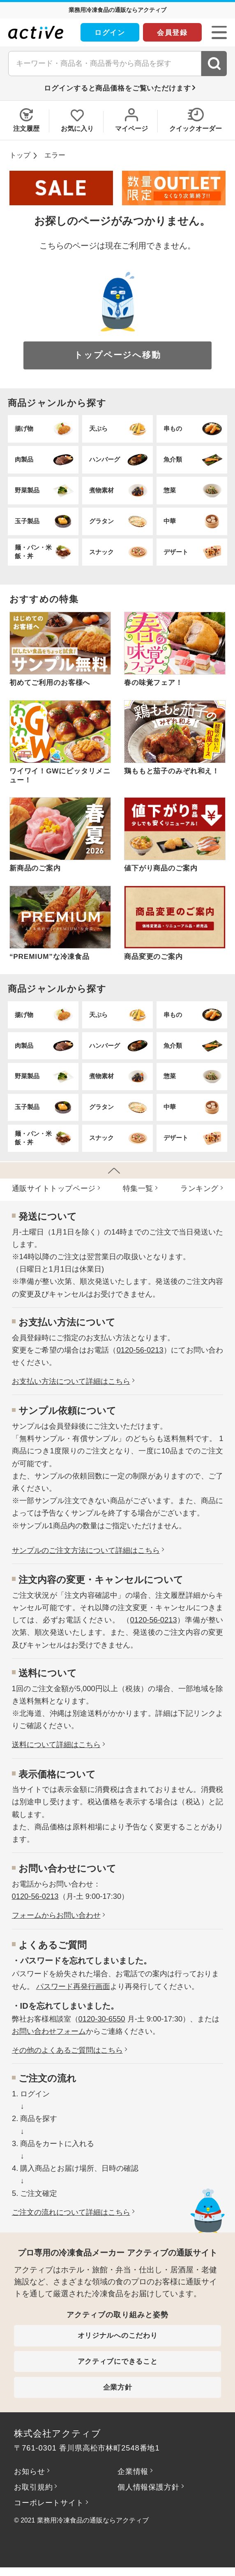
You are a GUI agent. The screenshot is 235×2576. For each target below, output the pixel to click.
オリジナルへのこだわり (118, 2335)
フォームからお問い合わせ (56, 1915)
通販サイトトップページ (54, 1188)
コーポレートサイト (48, 2502)
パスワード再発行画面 (73, 1986)
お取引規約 (33, 2487)
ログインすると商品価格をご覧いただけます (117, 88)
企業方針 (117, 2387)
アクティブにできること (118, 2361)
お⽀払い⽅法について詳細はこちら (71, 1381)
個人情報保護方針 (148, 2487)
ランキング (199, 1188)
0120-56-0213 (140, 1350)
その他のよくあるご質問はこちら (67, 2050)
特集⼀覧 (138, 1188)
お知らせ (29, 2471)
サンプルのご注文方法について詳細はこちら (86, 1550)
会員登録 (172, 32)
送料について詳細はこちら (56, 1744)
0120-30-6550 (101, 2018)
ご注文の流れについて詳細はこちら (71, 2212)
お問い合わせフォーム (49, 2031)
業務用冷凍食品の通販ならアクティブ (93, 2520)
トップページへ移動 (117, 355)
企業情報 (133, 2471)
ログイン (109, 32)
